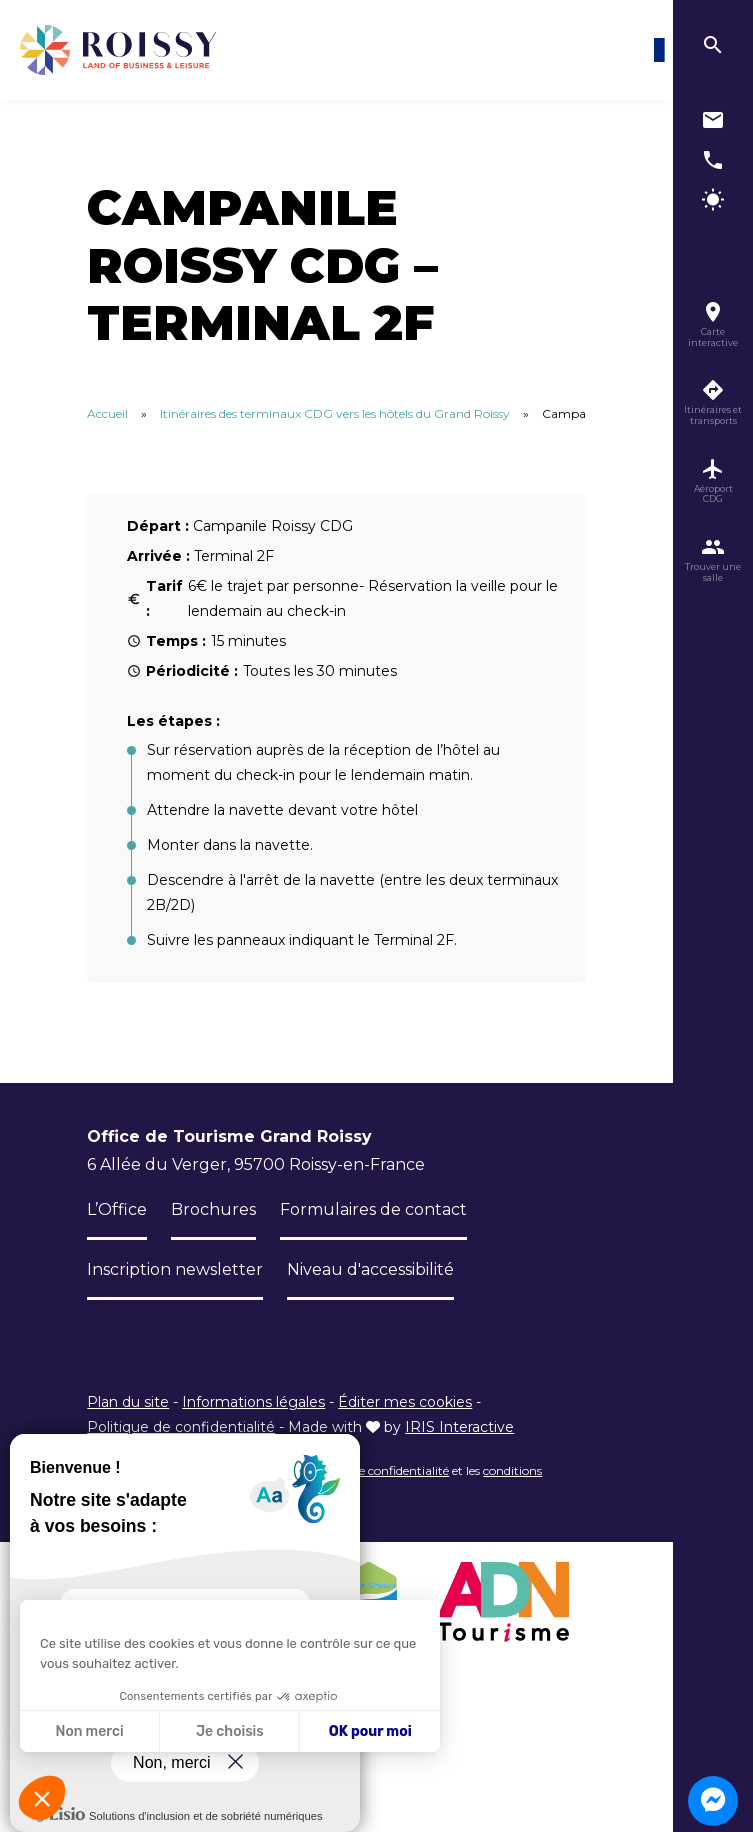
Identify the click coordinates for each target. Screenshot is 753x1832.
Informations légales (253, 1402)
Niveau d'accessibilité (370, 1269)
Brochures (213, 1209)
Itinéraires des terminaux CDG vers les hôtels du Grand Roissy (335, 413)
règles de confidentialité (382, 1470)
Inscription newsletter (175, 1269)
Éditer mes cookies (405, 1402)
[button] (42, 1798)
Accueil (107, 413)
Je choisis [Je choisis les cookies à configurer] (230, 1731)
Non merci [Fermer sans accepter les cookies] (89, 1731)
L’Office (117, 1209)
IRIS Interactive (459, 1427)
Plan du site (128, 1402)
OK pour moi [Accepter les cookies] (370, 1731)
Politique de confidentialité (181, 1427)
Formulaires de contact (373, 1209)
